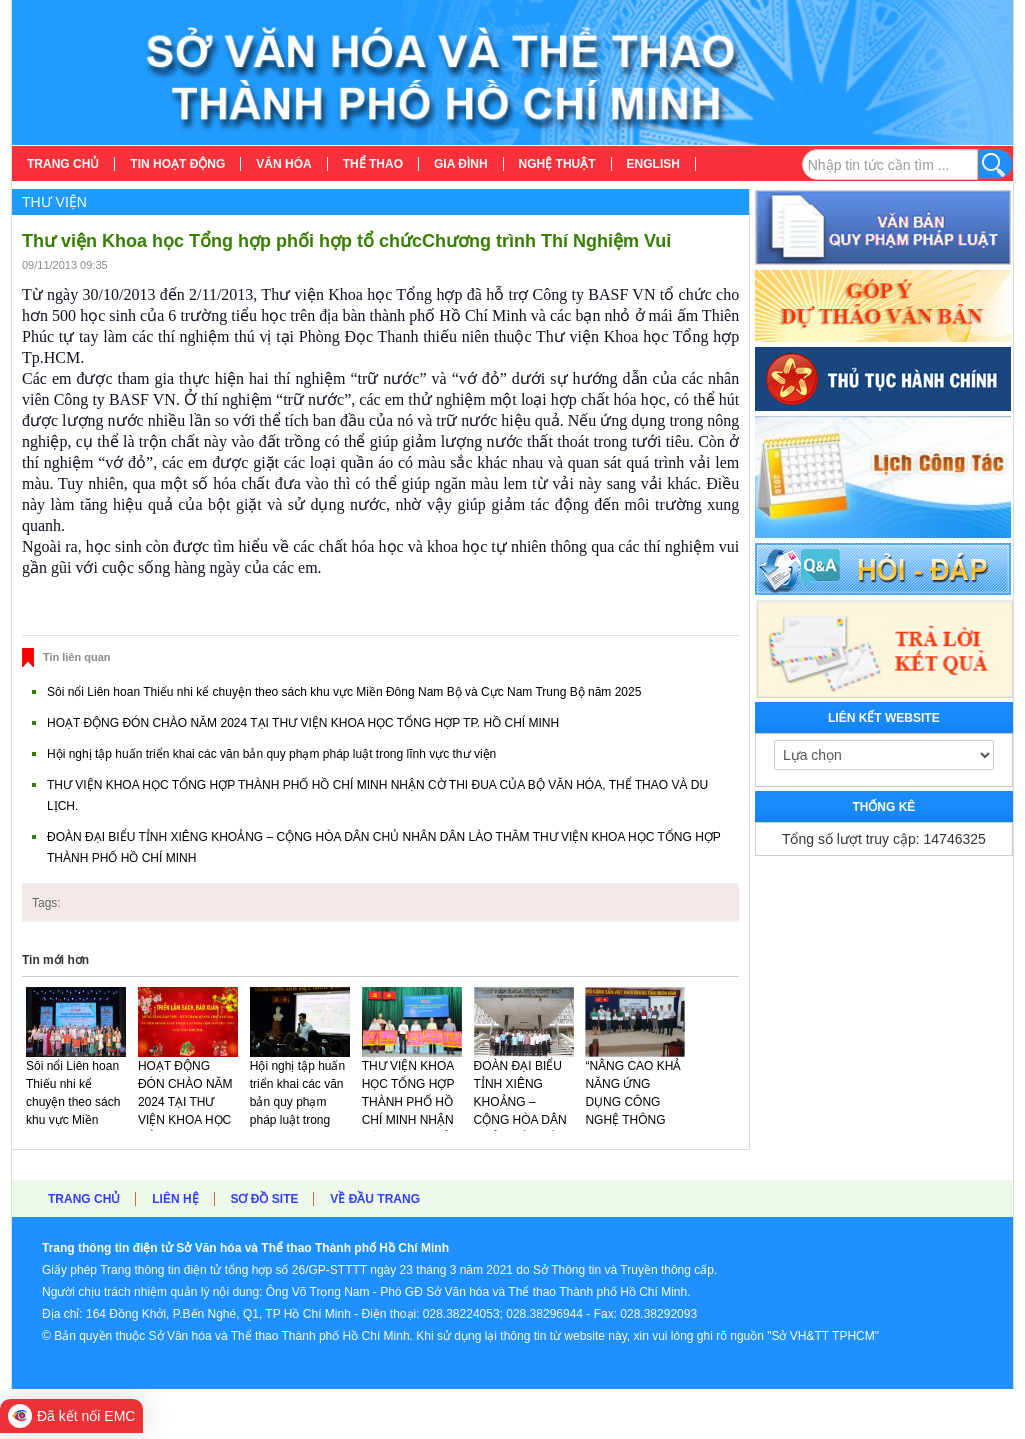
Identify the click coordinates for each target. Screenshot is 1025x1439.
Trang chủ (84, 1199)
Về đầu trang (375, 1199)
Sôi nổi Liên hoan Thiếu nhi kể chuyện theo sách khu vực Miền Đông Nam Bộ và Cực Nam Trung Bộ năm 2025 (344, 692)
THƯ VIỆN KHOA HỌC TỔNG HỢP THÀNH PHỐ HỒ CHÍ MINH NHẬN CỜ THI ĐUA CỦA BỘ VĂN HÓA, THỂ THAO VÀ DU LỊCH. (411, 1129)
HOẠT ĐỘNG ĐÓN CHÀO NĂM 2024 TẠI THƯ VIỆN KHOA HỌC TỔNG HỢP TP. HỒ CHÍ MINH (303, 723)
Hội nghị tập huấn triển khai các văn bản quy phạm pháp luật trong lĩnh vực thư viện (271, 754)
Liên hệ (175, 1199)
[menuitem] (63, 164)
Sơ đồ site (264, 1199)
